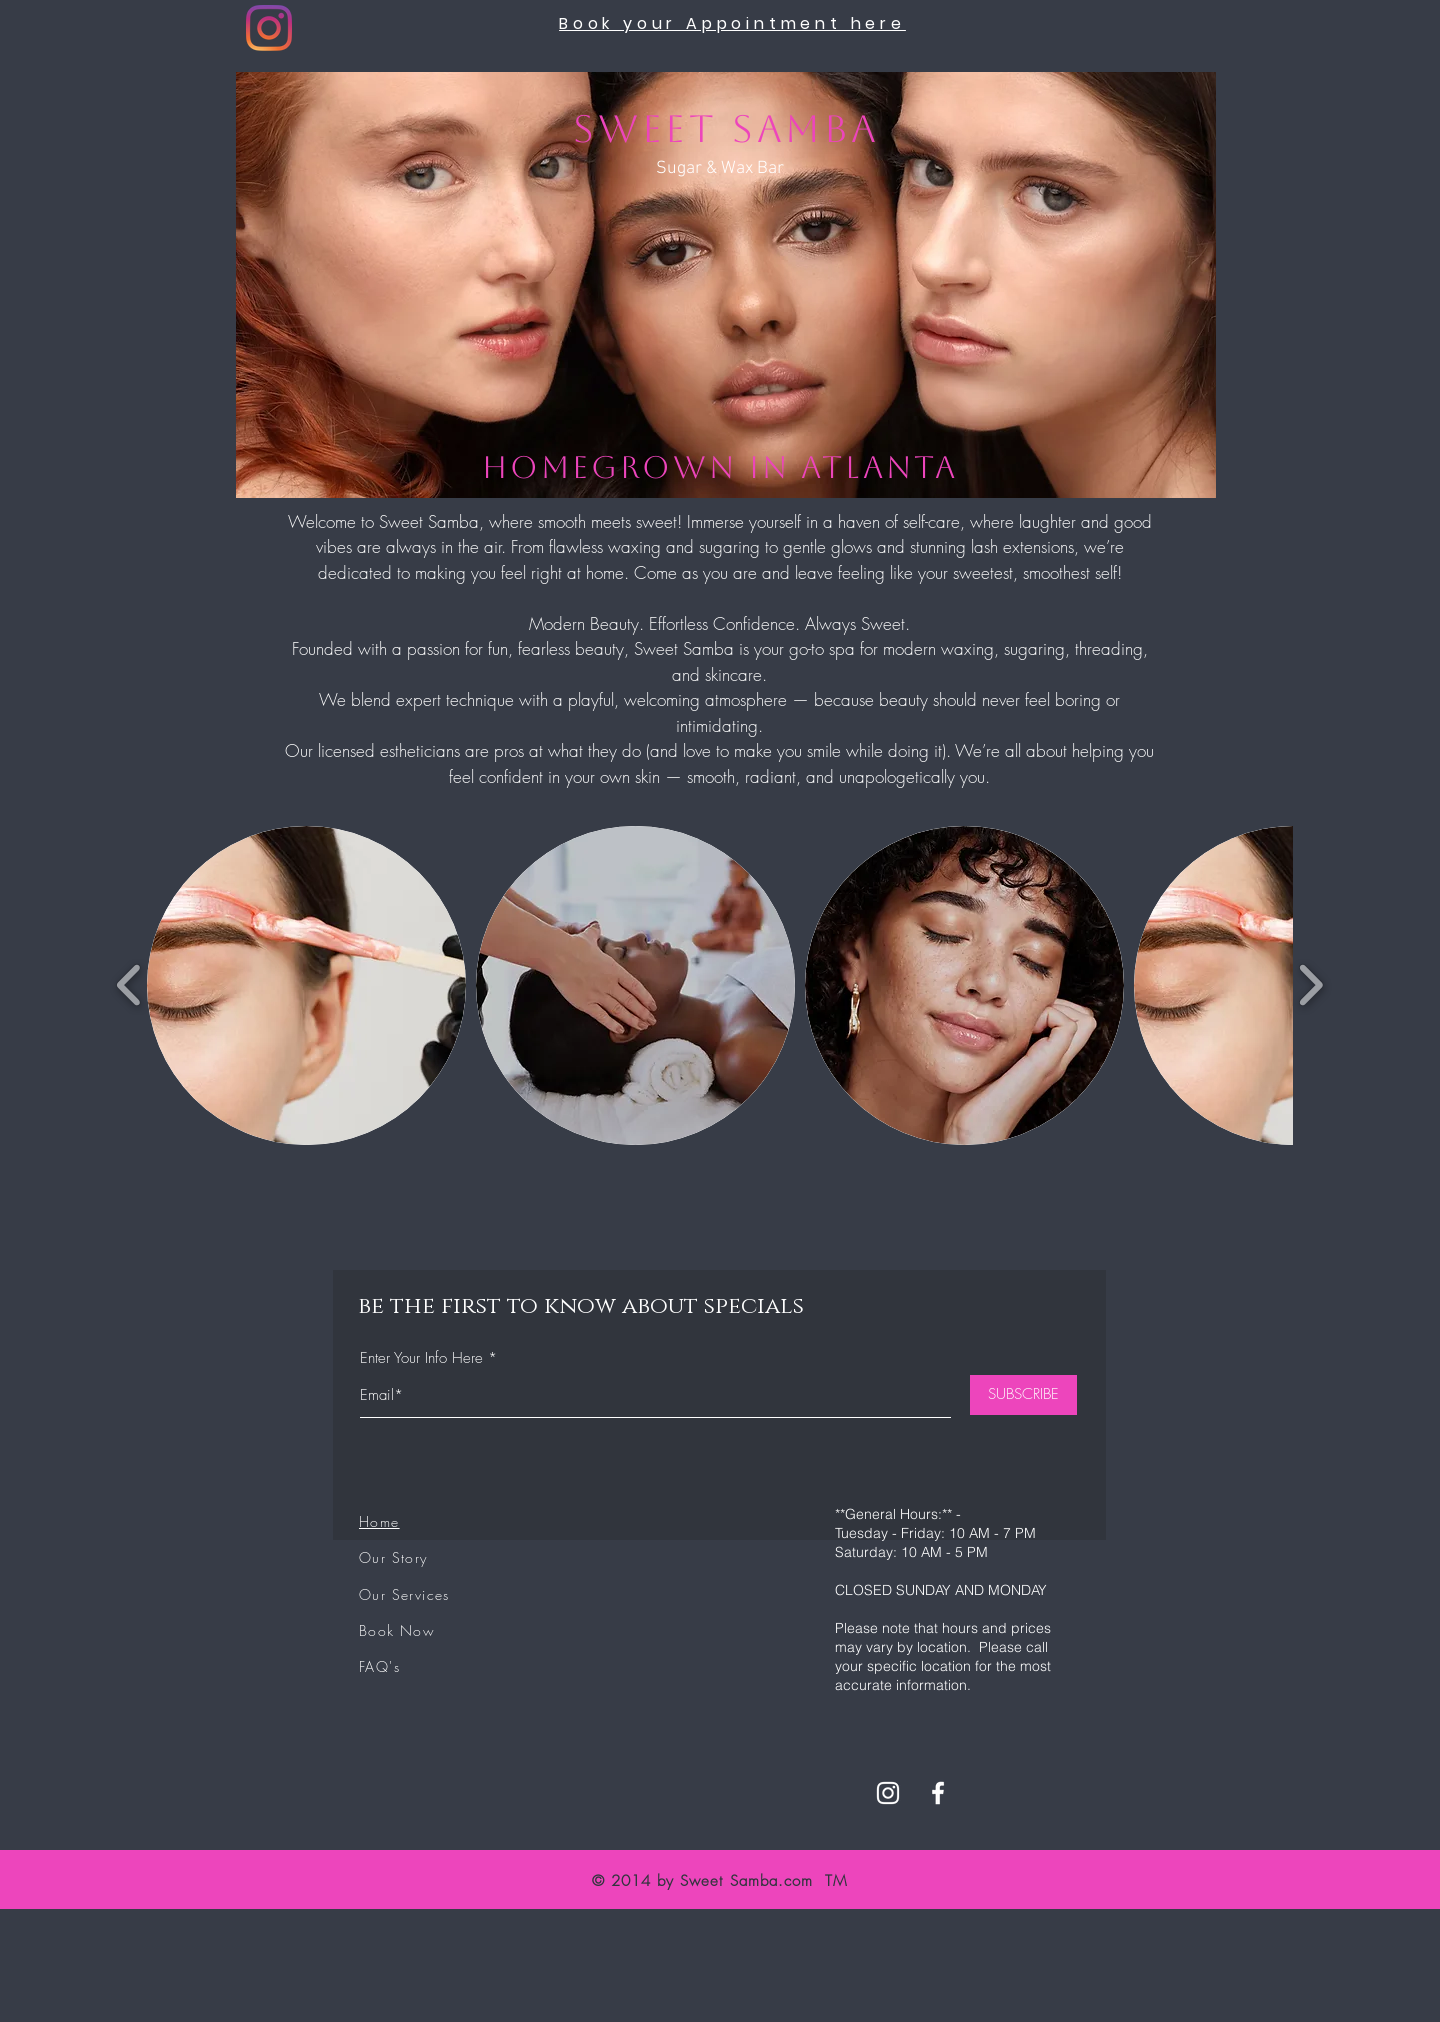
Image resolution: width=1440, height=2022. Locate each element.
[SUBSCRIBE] (1023, 1395)
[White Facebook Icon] (938, 1793)
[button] (306, 985)
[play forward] (1310, 985)
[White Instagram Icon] (888, 1793)
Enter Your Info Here (421, 1358)
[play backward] (129, 985)
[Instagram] (269, 28)
